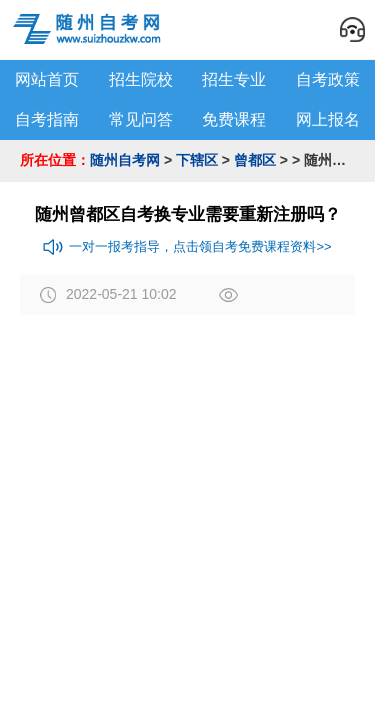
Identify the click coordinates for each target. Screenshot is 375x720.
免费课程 (234, 119)
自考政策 (328, 79)
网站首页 (47, 79)
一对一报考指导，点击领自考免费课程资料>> (187, 247)
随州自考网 (125, 160)
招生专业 (234, 79)
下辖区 (197, 160)
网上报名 (328, 119)
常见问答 (141, 119)
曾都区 (255, 160)
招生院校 (141, 79)
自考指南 (47, 119)
